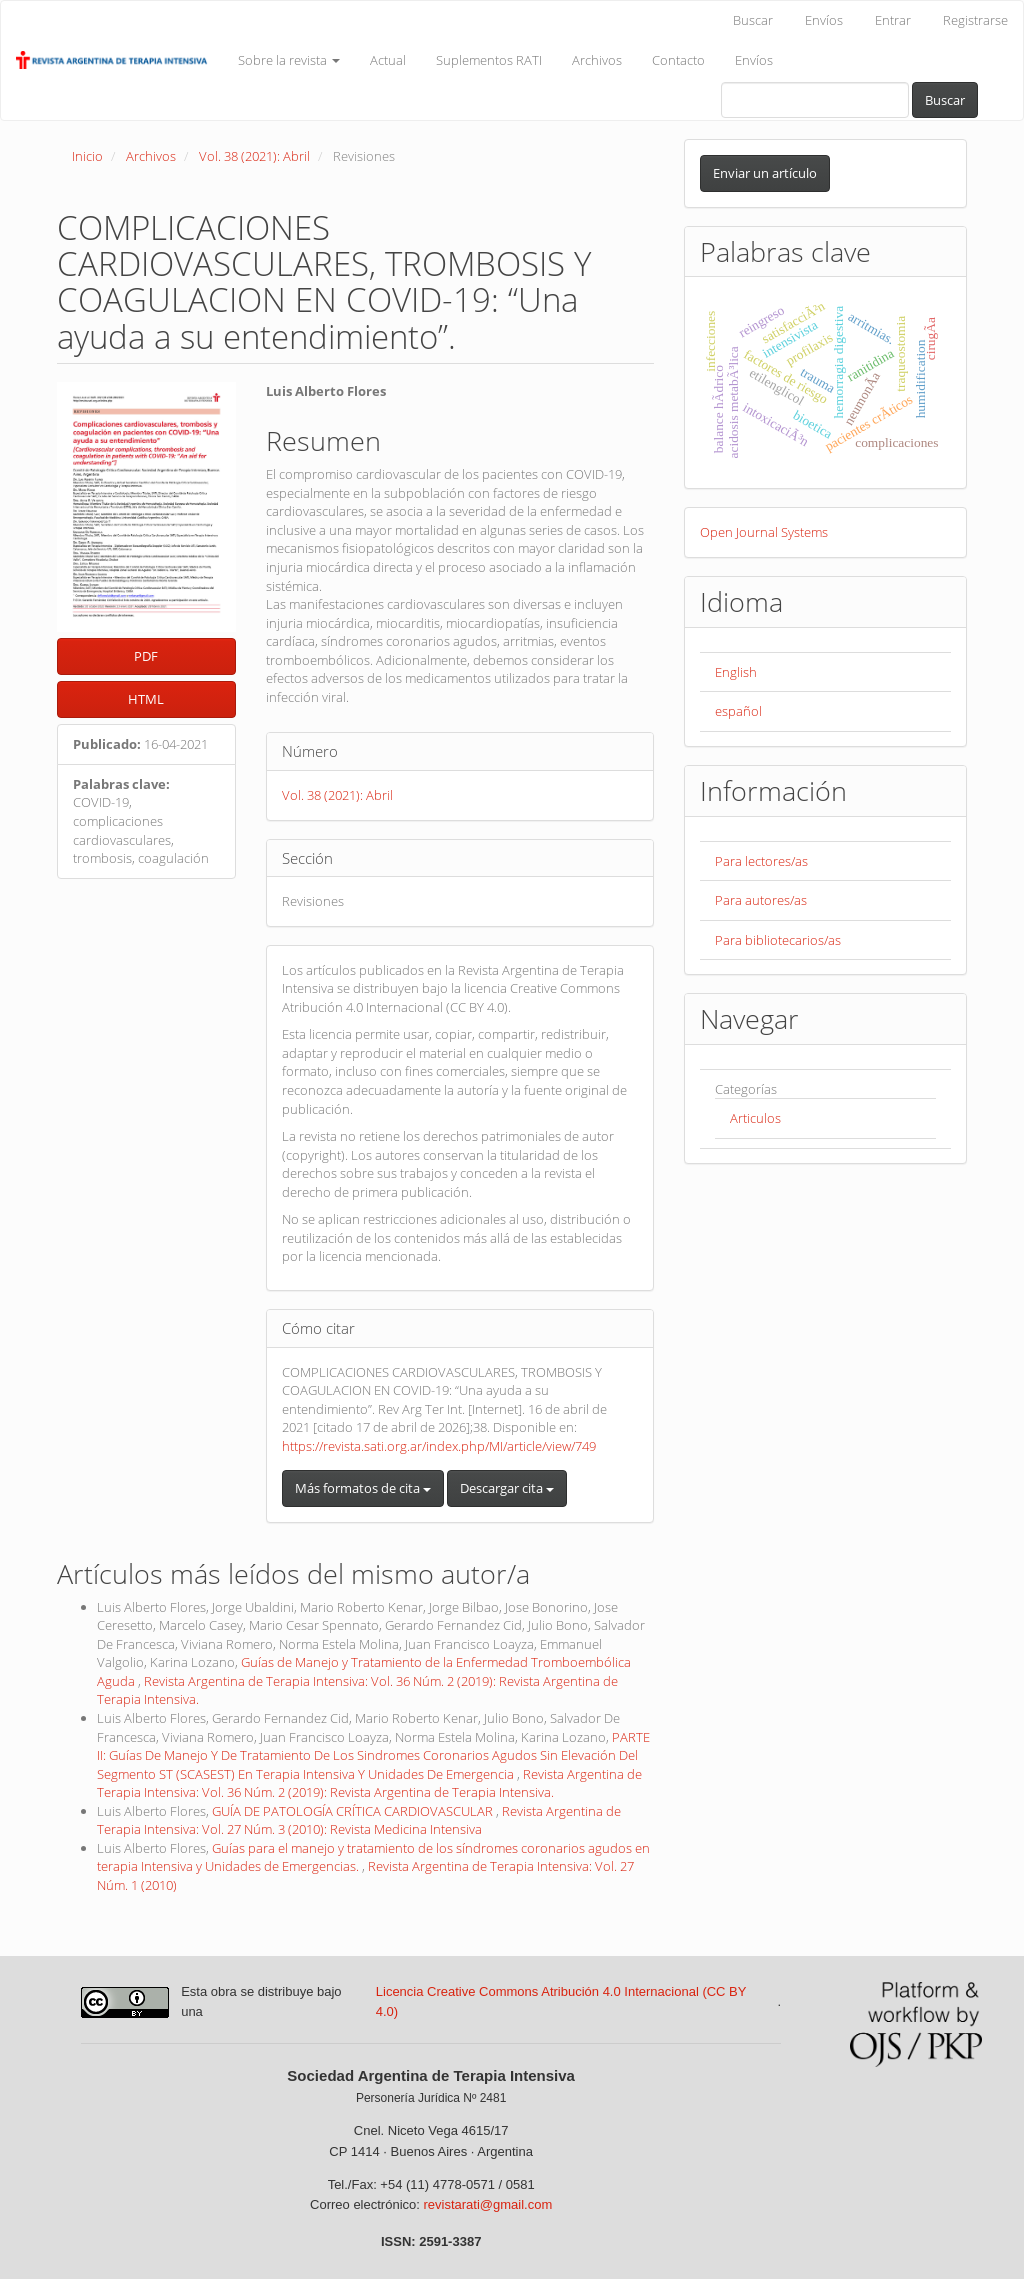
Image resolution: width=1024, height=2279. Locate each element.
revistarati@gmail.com (487, 2204)
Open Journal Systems (764, 532)
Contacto (678, 60)
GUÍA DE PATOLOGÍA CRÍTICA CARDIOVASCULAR (354, 1811)
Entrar (893, 20)
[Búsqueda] (815, 100)
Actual (388, 60)
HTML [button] (146, 699)
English (736, 672)
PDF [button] (146, 656)
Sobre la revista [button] (289, 60)
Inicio (87, 156)
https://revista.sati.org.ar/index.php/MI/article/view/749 (439, 1446)
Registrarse (975, 20)
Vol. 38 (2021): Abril (254, 156)
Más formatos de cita (363, 1488)
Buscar (753, 20)
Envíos (824, 20)
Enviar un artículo (765, 173)
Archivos (597, 60)
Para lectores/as (761, 861)
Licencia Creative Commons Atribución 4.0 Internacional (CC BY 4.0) (561, 2002)
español (738, 711)
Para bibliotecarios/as (778, 940)
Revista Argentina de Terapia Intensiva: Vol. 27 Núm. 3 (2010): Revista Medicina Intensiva (359, 1820)
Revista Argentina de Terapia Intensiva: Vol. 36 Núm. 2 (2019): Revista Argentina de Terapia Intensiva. (369, 1783)
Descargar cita (507, 1488)
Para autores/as (761, 900)
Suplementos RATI (489, 60)
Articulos (755, 1118)
